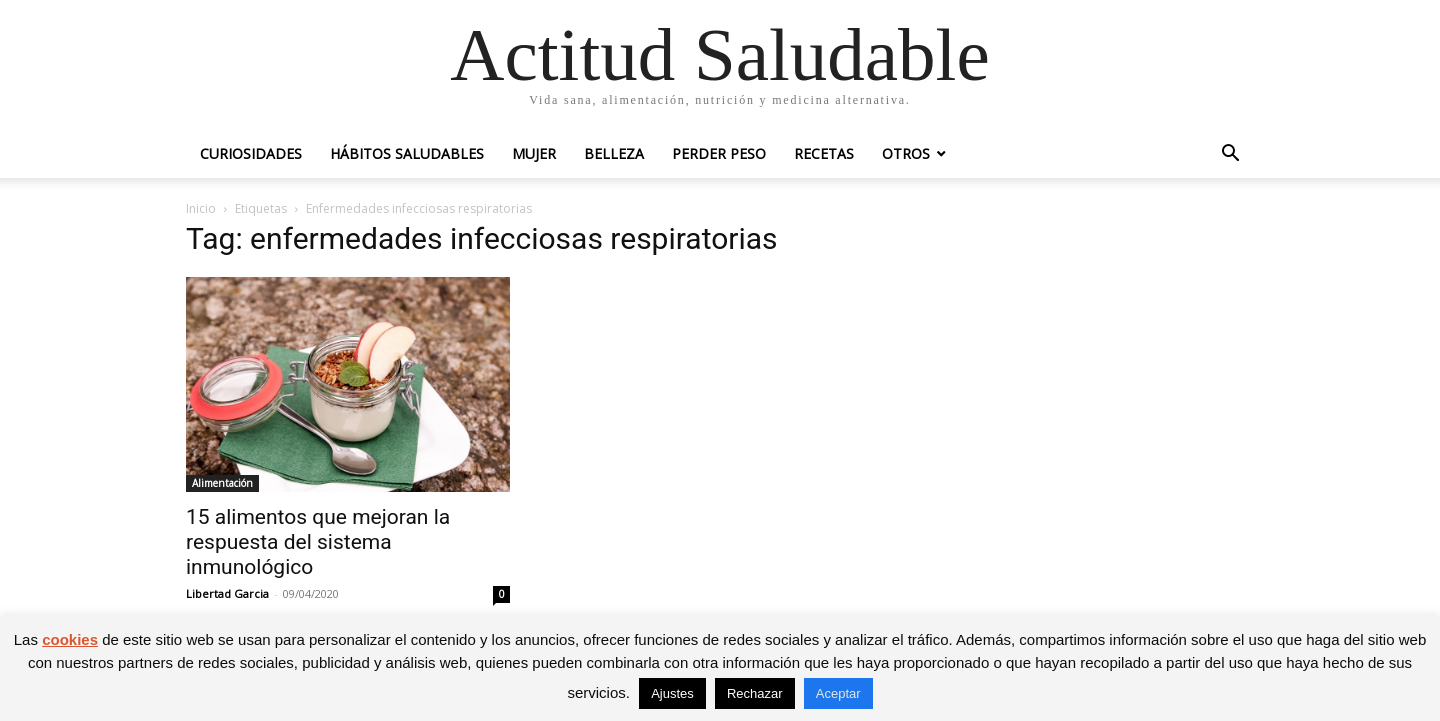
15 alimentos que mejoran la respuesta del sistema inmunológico (318, 542)
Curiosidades (251, 153)
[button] (1230, 155)
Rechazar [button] (755, 693)
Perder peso (719, 153)
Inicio (201, 208)
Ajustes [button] (672, 693)
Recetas (824, 153)
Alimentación (222, 483)
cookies (70, 639)
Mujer (534, 153)
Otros (906, 153)
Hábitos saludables (407, 153)
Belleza (614, 153)
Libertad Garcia (227, 593)
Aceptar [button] (838, 693)
